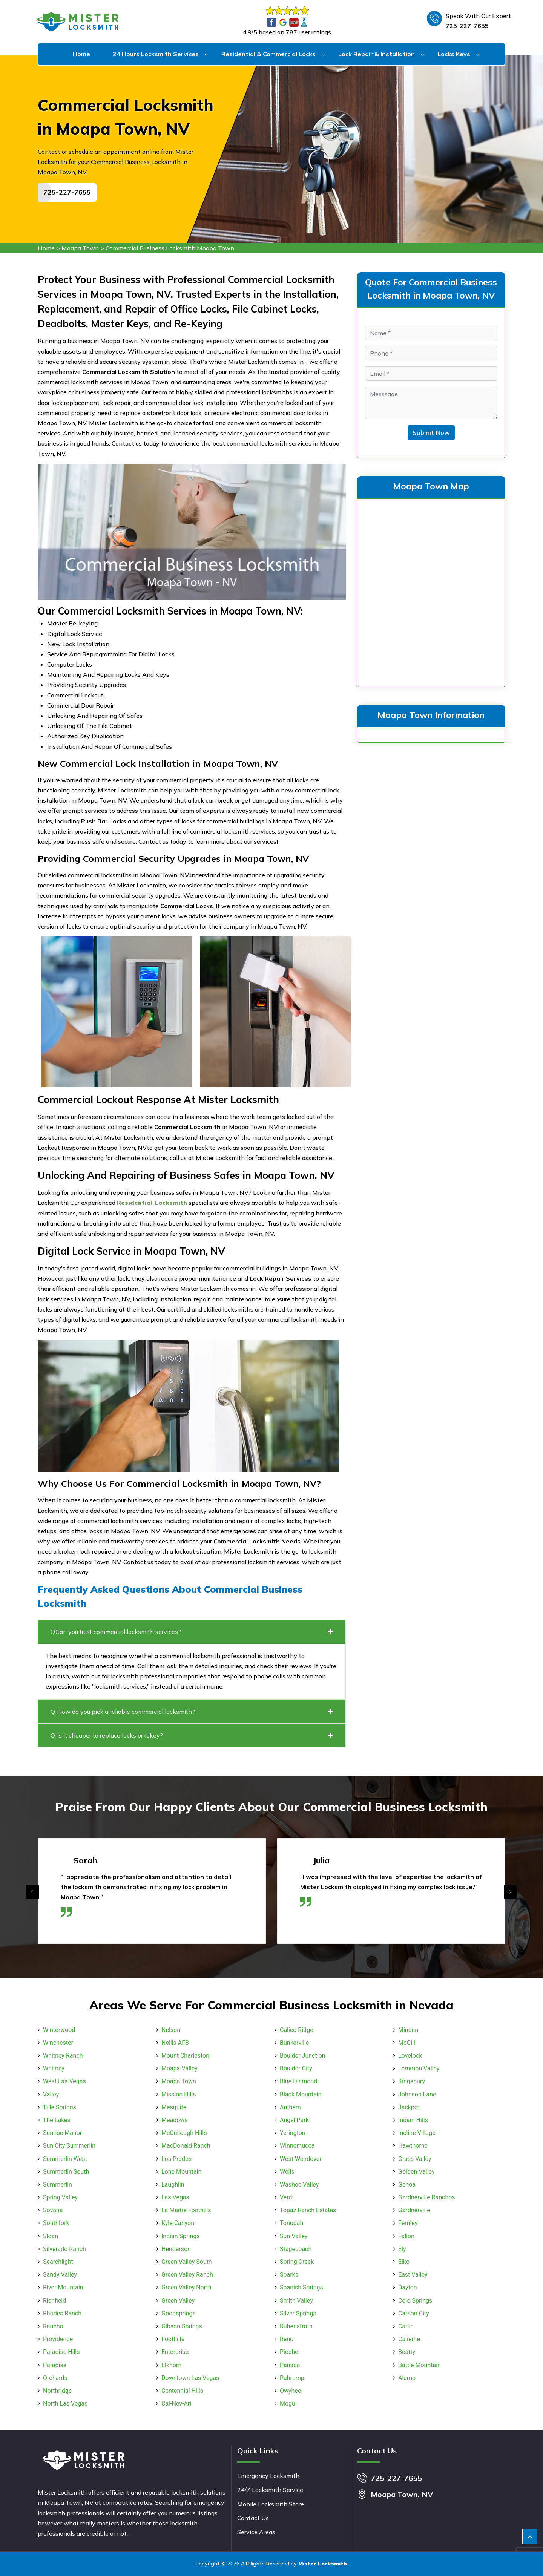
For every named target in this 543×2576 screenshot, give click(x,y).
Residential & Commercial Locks (268, 54)
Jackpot (409, 2107)
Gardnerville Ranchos (426, 2197)
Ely (402, 2249)
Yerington (292, 2132)
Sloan (50, 2236)
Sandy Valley (60, 2274)
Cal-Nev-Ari (176, 2403)
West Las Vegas (64, 2081)
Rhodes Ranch (62, 2313)
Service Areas (256, 2532)
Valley (51, 2094)
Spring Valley (60, 2197)
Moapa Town (80, 248)
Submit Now (431, 433)
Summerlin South (66, 2171)
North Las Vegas (65, 2403)
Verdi (287, 2197)
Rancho (53, 2326)
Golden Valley (416, 2171)
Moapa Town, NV (402, 2494)
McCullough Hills (184, 2132)
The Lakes (57, 2120)
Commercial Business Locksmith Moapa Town (170, 248)
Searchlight (58, 2261)
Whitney (53, 2068)
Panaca (290, 2365)
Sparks (289, 2274)
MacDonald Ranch (185, 2145)
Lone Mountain (181, 2171)
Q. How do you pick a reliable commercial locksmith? (192, 1711)
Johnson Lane (417, 2094)
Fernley (407, 2223)
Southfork (56, 2223)
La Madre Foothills (186, 2210)
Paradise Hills (61, 2351)
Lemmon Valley (418, 2068)
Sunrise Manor (62, 2132)
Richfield (54, 2300)
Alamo (407, 2377)
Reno (286, 2339)
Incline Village (417, 2132)
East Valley (413, 2274)
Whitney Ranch (63, 2055)
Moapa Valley (179, 2068)
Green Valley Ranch (187, 2274)
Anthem (290, 2107)
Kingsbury (411, 2081)
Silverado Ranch (64, 2249)
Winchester (58, 2042)
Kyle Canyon (177, 2223)
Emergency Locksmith (268, 2475)
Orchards (55, 2377)
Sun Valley (293, 2236)
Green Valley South (186, 2261)
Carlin (406, 2326)
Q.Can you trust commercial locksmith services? (192, 1631)
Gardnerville (414, 2210)
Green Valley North (186, 2287)
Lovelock (410, 2055)
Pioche (289, 2351)
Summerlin (57, 2184)
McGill (406, 2042)
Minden (408, 2030)
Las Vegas (175, 2197)
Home (81, 54)
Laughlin (172, 2184)
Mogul (288, 2403)
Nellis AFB (175, 2042)
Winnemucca (297, 2145)
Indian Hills (413, 2120)
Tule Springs (59, 2107)
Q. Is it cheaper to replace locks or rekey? (192, 1735)
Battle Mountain (419, 2365)
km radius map (431, 591)
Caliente (409, 2339)
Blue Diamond (298, 2081)
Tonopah (291, 2223)
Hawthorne (413, 2145)
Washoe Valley (299, 2184)
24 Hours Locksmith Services (156, 54)
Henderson (176, 2249)
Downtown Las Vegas (190, 2377)
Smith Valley (296, 2300)
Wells (287, 2171)
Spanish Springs (301, 2287)
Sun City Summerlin (69, 2145)
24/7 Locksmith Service (270, 2489)
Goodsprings (178, 2313)
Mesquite (173, 2107)
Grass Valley (414, 2158)
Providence (58, 2339)
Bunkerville (294, 2042)
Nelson (170, 2030)
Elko (404, 2261)
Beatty (406, 2351)
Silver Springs (298, 2313)
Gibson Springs (181, 2326)
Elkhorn (171, 2365)
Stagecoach (295, 2249)
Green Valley (178, 2300)
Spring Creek (297, 2261)
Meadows (174, 2120)
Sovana (53, 2210)
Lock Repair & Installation (376, 54)
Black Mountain (300, 2094)
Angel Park (294, 2120)
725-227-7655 (467, 25)
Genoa (407, 2184)
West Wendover (301, 2158)
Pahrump (292, 2377)
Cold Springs (415, 2300)
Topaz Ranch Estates (308, 2210)
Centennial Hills (182, 2390)
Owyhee (290, 2390)
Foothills (172, 2339)
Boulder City (296, 2068)
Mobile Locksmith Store (270, 2504)
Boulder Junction (302, 2055)
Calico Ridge (296, 2030)
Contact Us (253, 2518)
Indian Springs (180, 2236)
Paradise (54, 2365)
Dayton (407, 2287)
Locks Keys (453, 54)
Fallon (406, 2236)
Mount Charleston (185, 2055)
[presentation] (32, 1892)
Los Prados (176, 2158)
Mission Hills (178, 2094)
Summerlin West (65, 2158)
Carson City (413, 2313)
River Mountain (63, 2287)
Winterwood (59, 2030)
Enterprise (175, 2351)
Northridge (57, 2390)
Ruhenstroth (296, 2326)
